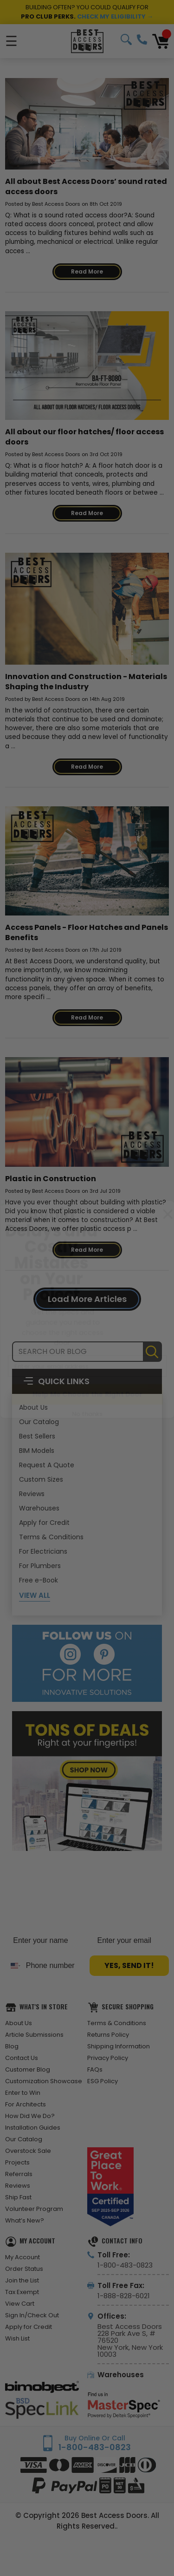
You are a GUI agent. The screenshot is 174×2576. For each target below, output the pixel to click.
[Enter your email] (129, 1940)
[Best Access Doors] (87, 41)
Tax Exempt (22, 2292)
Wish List (17, 2338)
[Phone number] (52, 1965)
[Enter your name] (44, 1940)
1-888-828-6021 (123, 2296)
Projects (17, 2162)
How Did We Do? (30, 2116)
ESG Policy (102, 2081)
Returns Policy (108, 2034)
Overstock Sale (28, 2150)
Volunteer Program (34, 2208)
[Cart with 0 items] (160, 41)
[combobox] (13, 1965)
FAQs (95, 2069)
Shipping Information (118, 2046)
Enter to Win (22, 2092)
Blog (12, 2046)
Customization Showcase (43, 2081)
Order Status (24, 2268)
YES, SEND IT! (129, 1965)
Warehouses (39, 1508)
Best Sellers (37, 1436)
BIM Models (36, 1450)
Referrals (18, 2174)
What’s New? (24, 2220)
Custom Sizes (41, 1479)
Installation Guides (32, 2127)
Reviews (32, 1493)
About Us (33, 1407)
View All (34, 1595)
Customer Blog (27, 2069)
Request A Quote (46, 1465)
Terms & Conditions (51, 1537)
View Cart (19, 2303)
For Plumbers (40, 1565)
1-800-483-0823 (142, 39)
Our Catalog (39, 1421)
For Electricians (43, 1551)
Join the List (22, 2280)
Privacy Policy (107, 2057)
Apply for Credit (44, 1522)
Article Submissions (34, 2034)
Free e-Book (38, 1580)
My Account (22, 2257)
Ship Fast (18, 2197)
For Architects (25, 2104)
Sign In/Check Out (32, 2315)
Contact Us (21, 2057)
